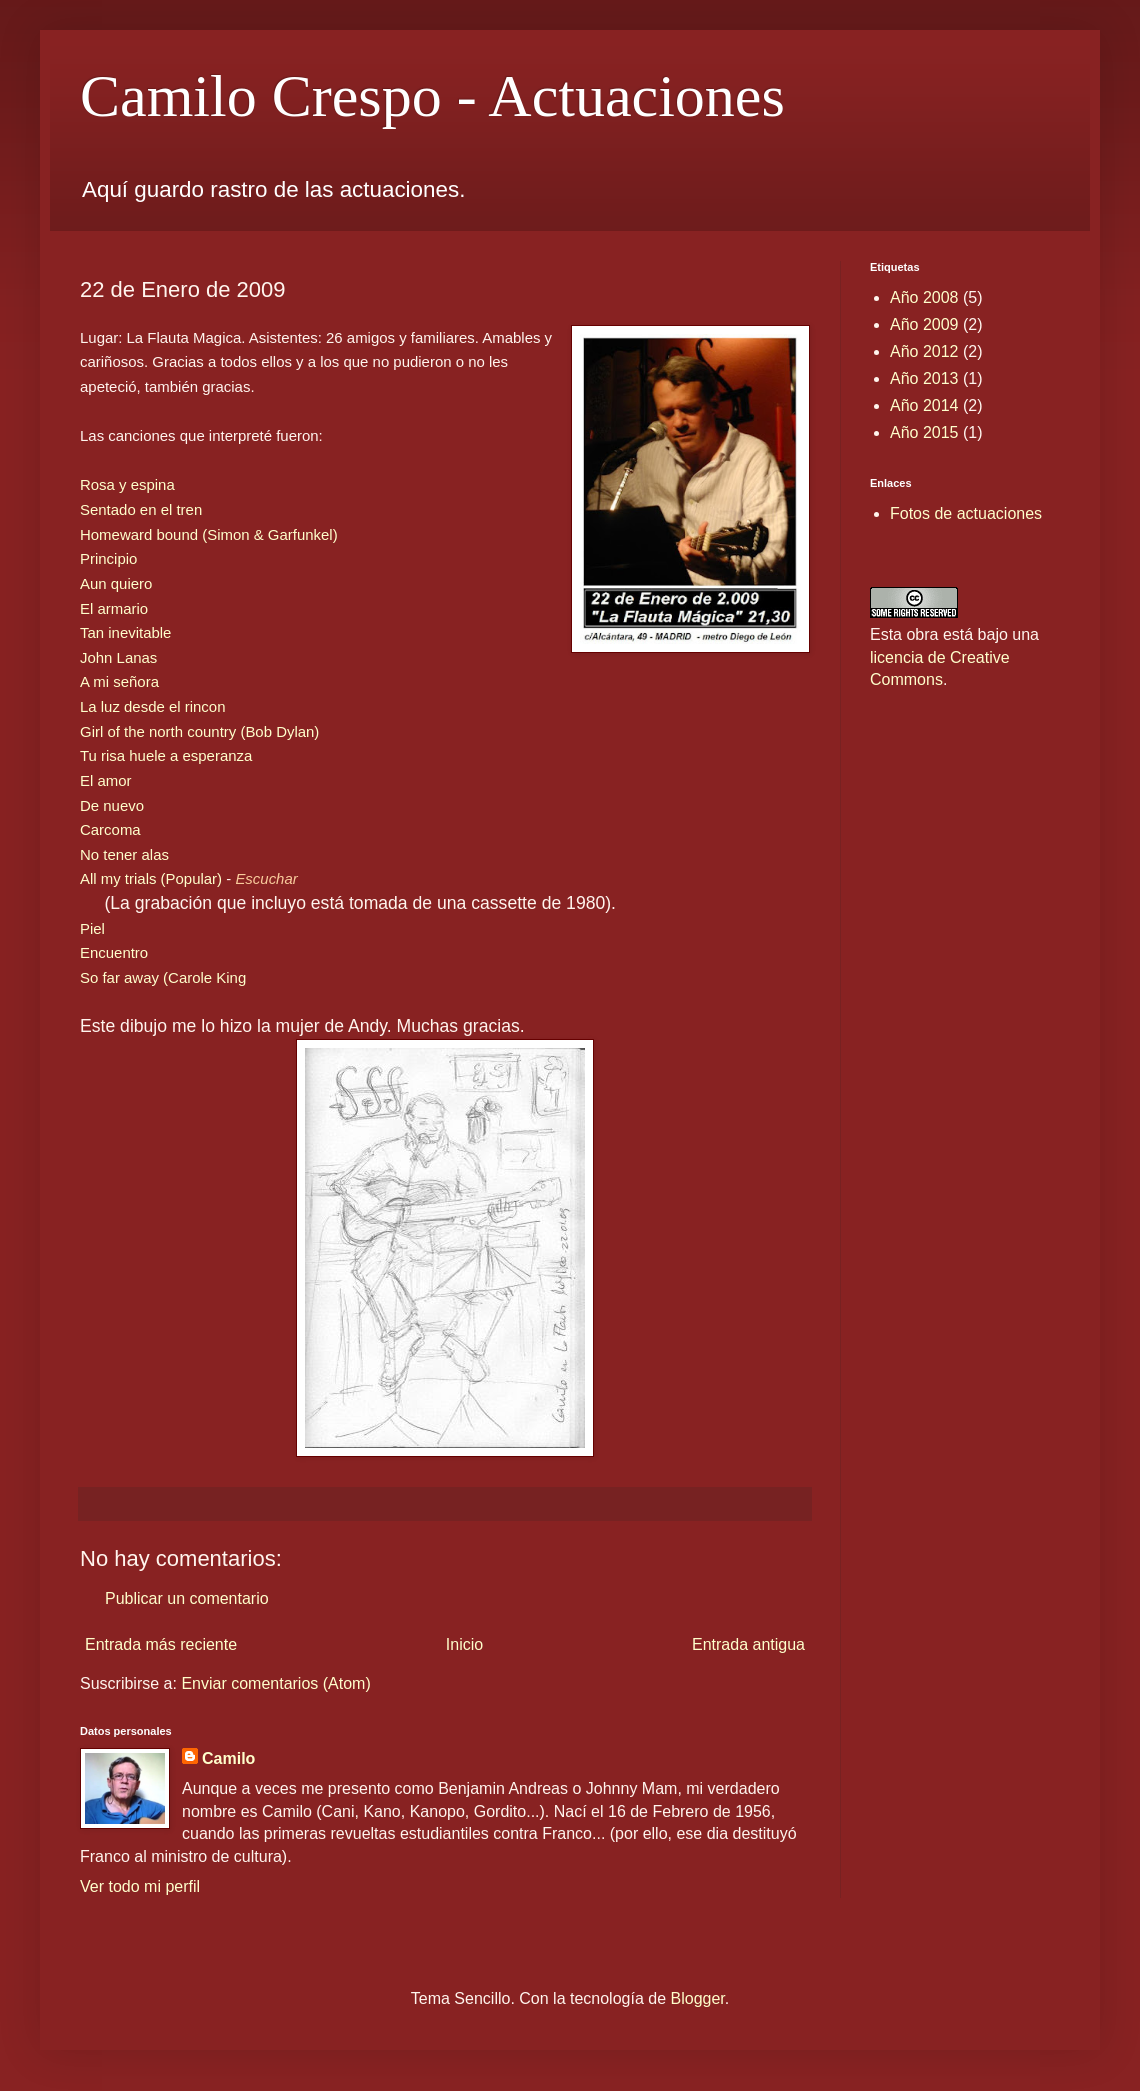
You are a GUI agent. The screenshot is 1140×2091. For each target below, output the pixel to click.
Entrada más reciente (161, 1644)
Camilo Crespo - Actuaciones (432, 96)
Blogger (698, 1998)
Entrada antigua (748, 1644)
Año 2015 (924, 432)
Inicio (464, 1644)
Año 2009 (924, 324)
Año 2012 (924, 351)
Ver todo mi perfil (140, 1886)
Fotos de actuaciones (966, 513)
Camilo (228, 1758)
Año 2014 (924, 405)
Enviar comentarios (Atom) (275, 1683)
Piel (92, 928)
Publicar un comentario (187, 1598)
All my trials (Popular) (151, 878)
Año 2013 (924, 378)
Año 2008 (924, 297)
